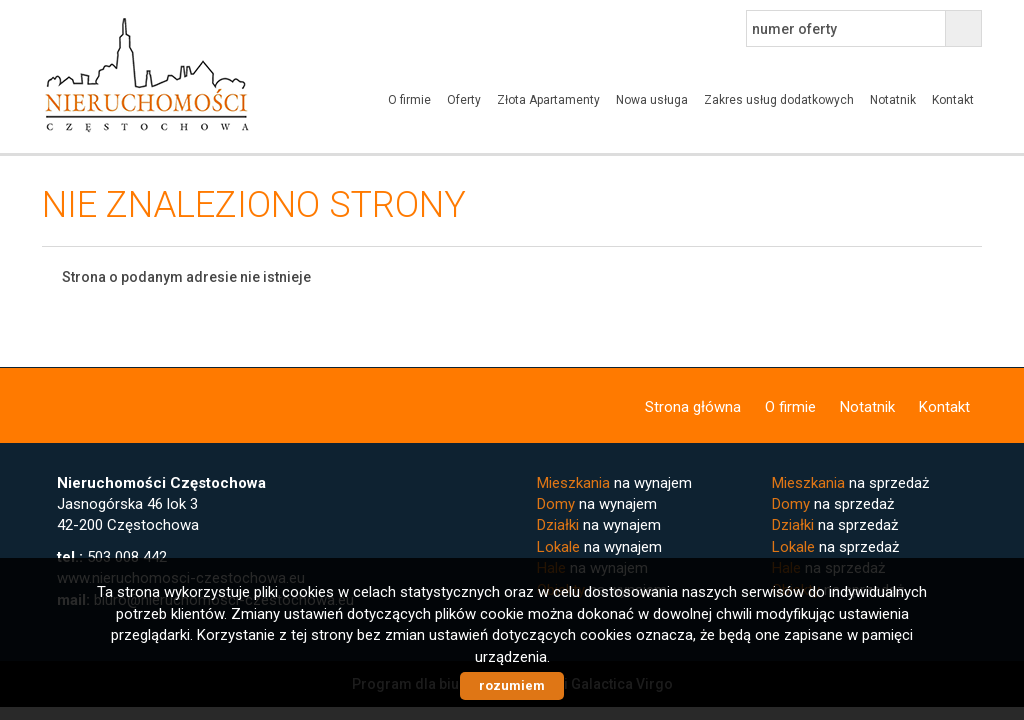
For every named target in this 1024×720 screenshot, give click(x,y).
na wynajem (614, 483)
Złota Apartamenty (548, 100)
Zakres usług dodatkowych (779, 100)
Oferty (464, 100)
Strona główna (693, 407)
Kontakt (953, 100)
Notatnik (893, 100)
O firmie (409, 100)
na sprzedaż (850, 483)
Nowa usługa (652, 100)
